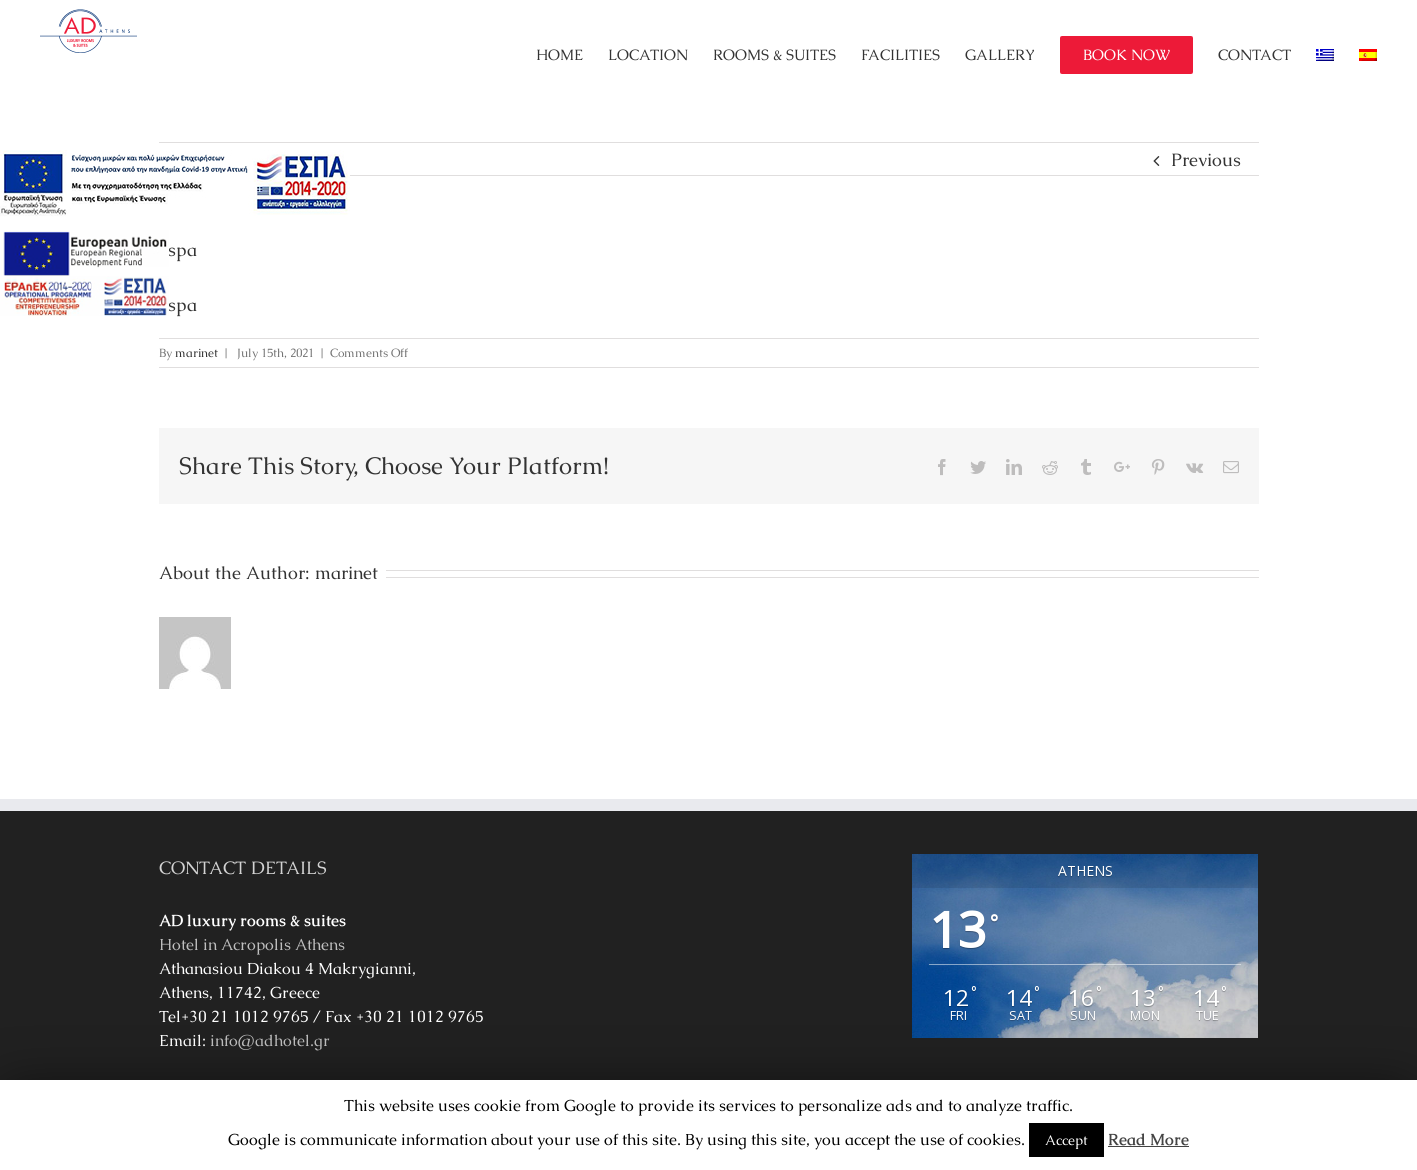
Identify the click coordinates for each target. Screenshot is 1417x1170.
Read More (1148, 1139)
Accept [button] (1066, 1140)
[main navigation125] (175, 184)
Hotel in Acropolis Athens (252, 944)
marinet (196, 353)
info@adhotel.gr (270, 1040)
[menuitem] (572, 55)
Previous (1206, 159)
